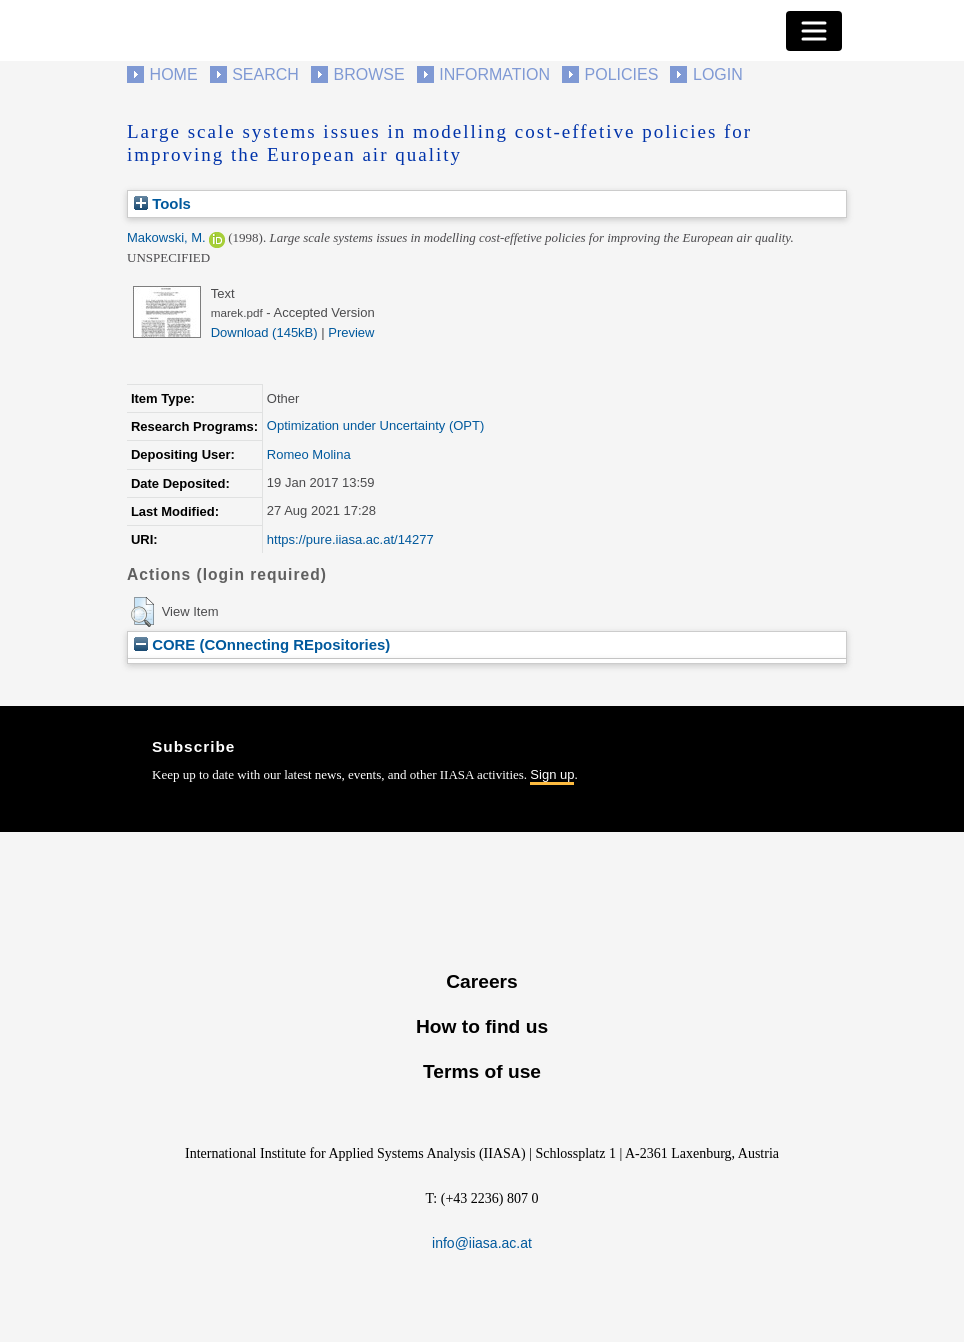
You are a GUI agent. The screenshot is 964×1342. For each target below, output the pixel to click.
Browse (368, 74)
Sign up (552, 774)
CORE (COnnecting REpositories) (262, 644)
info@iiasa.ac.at (482, 1243)
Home (174, 74)
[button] (142, 612)
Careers (481, 981)
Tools (162, 203)
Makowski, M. (166, 237)
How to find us (482, 1026)
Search (265, 74)
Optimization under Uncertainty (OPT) (375, 425)
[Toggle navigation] (814, 31)
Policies (622, 74)
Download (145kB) (264, 332)
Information (494, 74)
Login (718, 74)
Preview (351, 332)
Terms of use (482, 1071)
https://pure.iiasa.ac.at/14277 (350, 539)
